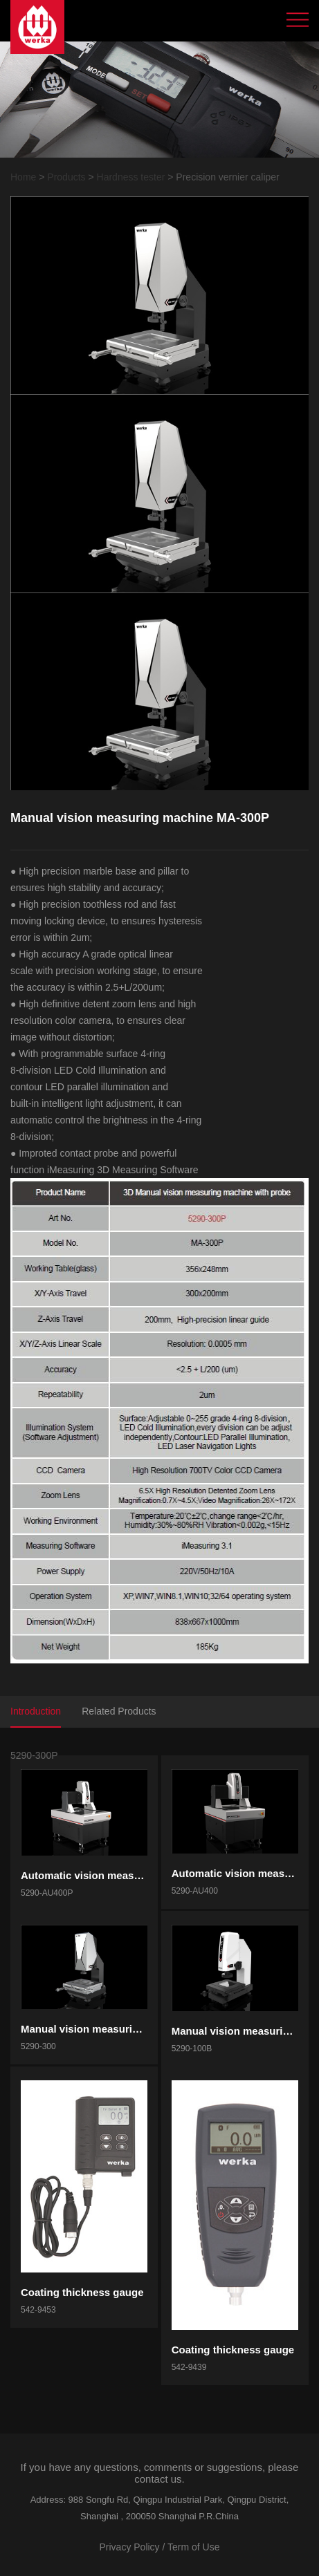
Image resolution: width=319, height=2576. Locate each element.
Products (66, 177)
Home (23, 177)
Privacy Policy (129, 2546)
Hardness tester (131, 177)
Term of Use (193, 2546)
